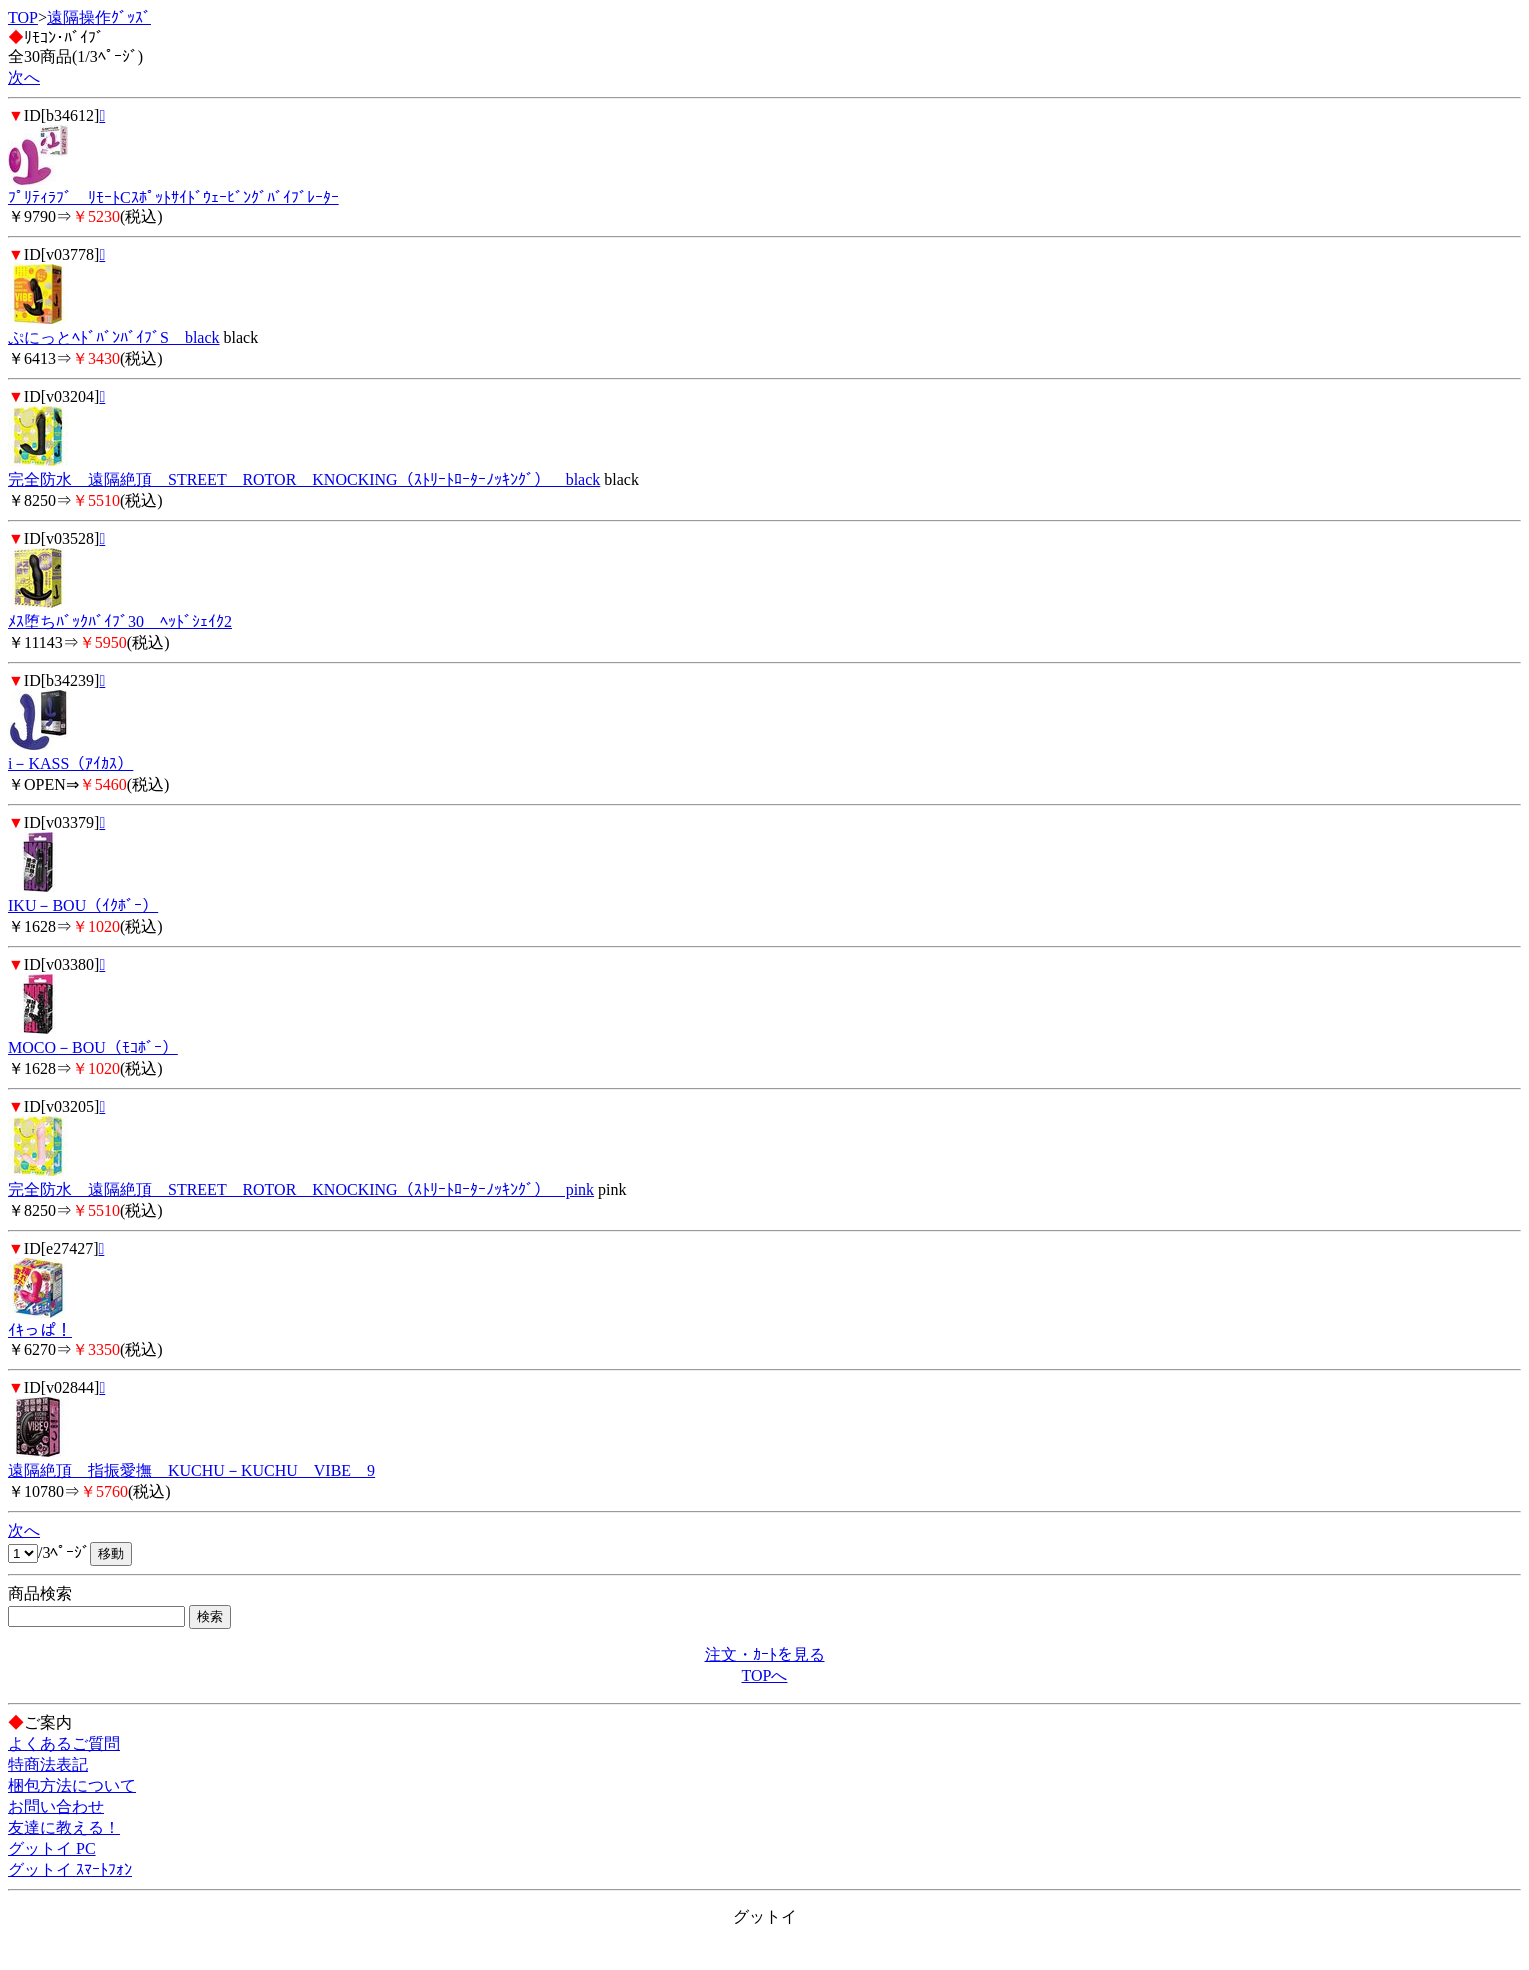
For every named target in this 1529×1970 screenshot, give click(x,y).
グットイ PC (52, 1848)
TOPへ (765, 1675)
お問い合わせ (56, 1806)
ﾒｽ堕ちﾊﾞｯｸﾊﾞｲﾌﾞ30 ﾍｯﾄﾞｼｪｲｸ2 (120, 621)
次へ (24, 77)
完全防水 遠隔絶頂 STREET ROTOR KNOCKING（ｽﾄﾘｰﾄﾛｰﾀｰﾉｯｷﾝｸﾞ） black (304, 479)
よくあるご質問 (64, 1743)
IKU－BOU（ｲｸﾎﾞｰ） (83, 905)
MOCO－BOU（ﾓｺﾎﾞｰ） (93, 1047)
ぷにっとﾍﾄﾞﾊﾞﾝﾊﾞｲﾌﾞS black (114, 337)
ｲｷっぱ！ (40, 1330)
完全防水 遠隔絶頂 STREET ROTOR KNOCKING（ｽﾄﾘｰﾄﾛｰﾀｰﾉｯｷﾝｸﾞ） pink (301, 1189)
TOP (23, 17)
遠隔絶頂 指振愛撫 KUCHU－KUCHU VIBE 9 (191, 1470)
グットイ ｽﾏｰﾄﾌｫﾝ (70, 1869)
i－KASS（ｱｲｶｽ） (70, 763)
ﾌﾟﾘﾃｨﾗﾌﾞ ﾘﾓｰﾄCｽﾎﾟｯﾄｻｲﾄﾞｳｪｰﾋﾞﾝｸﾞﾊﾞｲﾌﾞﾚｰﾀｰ (173, 197)
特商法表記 (48, 1764)
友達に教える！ (64, 1827)
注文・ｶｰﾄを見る (765, 1654)
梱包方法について (72, 1785)
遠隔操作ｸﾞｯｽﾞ (99, 17)
